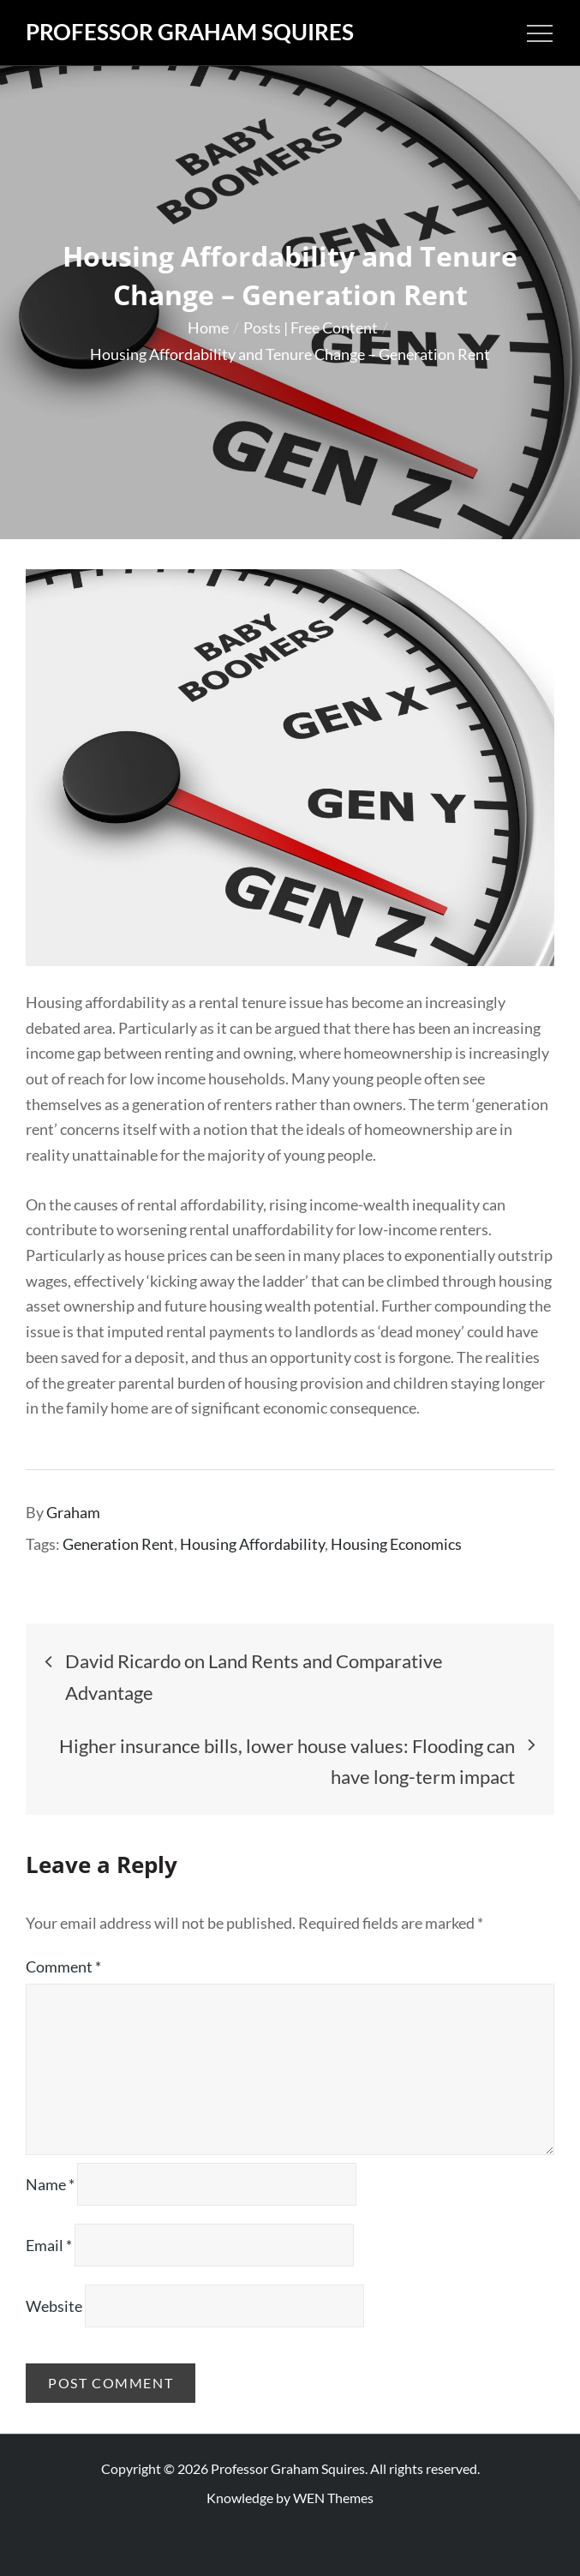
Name (50, 2184)
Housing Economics (396, 1543)
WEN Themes (333, 2497)
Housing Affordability (252, 1543)
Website (54, 2306)
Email (49, 2245)
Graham (73, 1512)
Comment (63, 1966)
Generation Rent (118, 1543)
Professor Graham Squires (190, 31)
